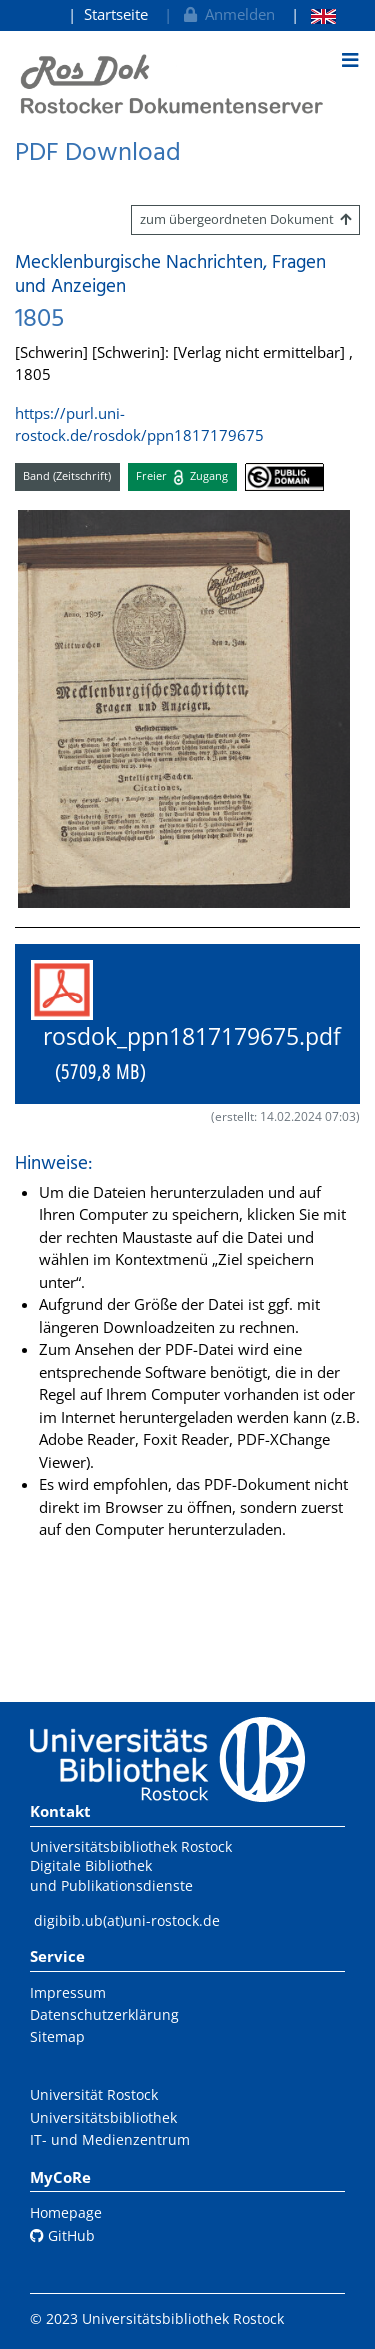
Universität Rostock (94, 2094)
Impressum (68, 1992)
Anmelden (227, 14)
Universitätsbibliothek (103, 2117)
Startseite (116, 14)
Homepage (66, 2212)
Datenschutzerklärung (104, 2014)
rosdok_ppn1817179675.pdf (186, 1023)
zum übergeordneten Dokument (245, 219)
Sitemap (57, 2036)
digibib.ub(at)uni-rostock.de (127, 1920)
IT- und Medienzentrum (110, 2139)
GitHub (62, 2235)
